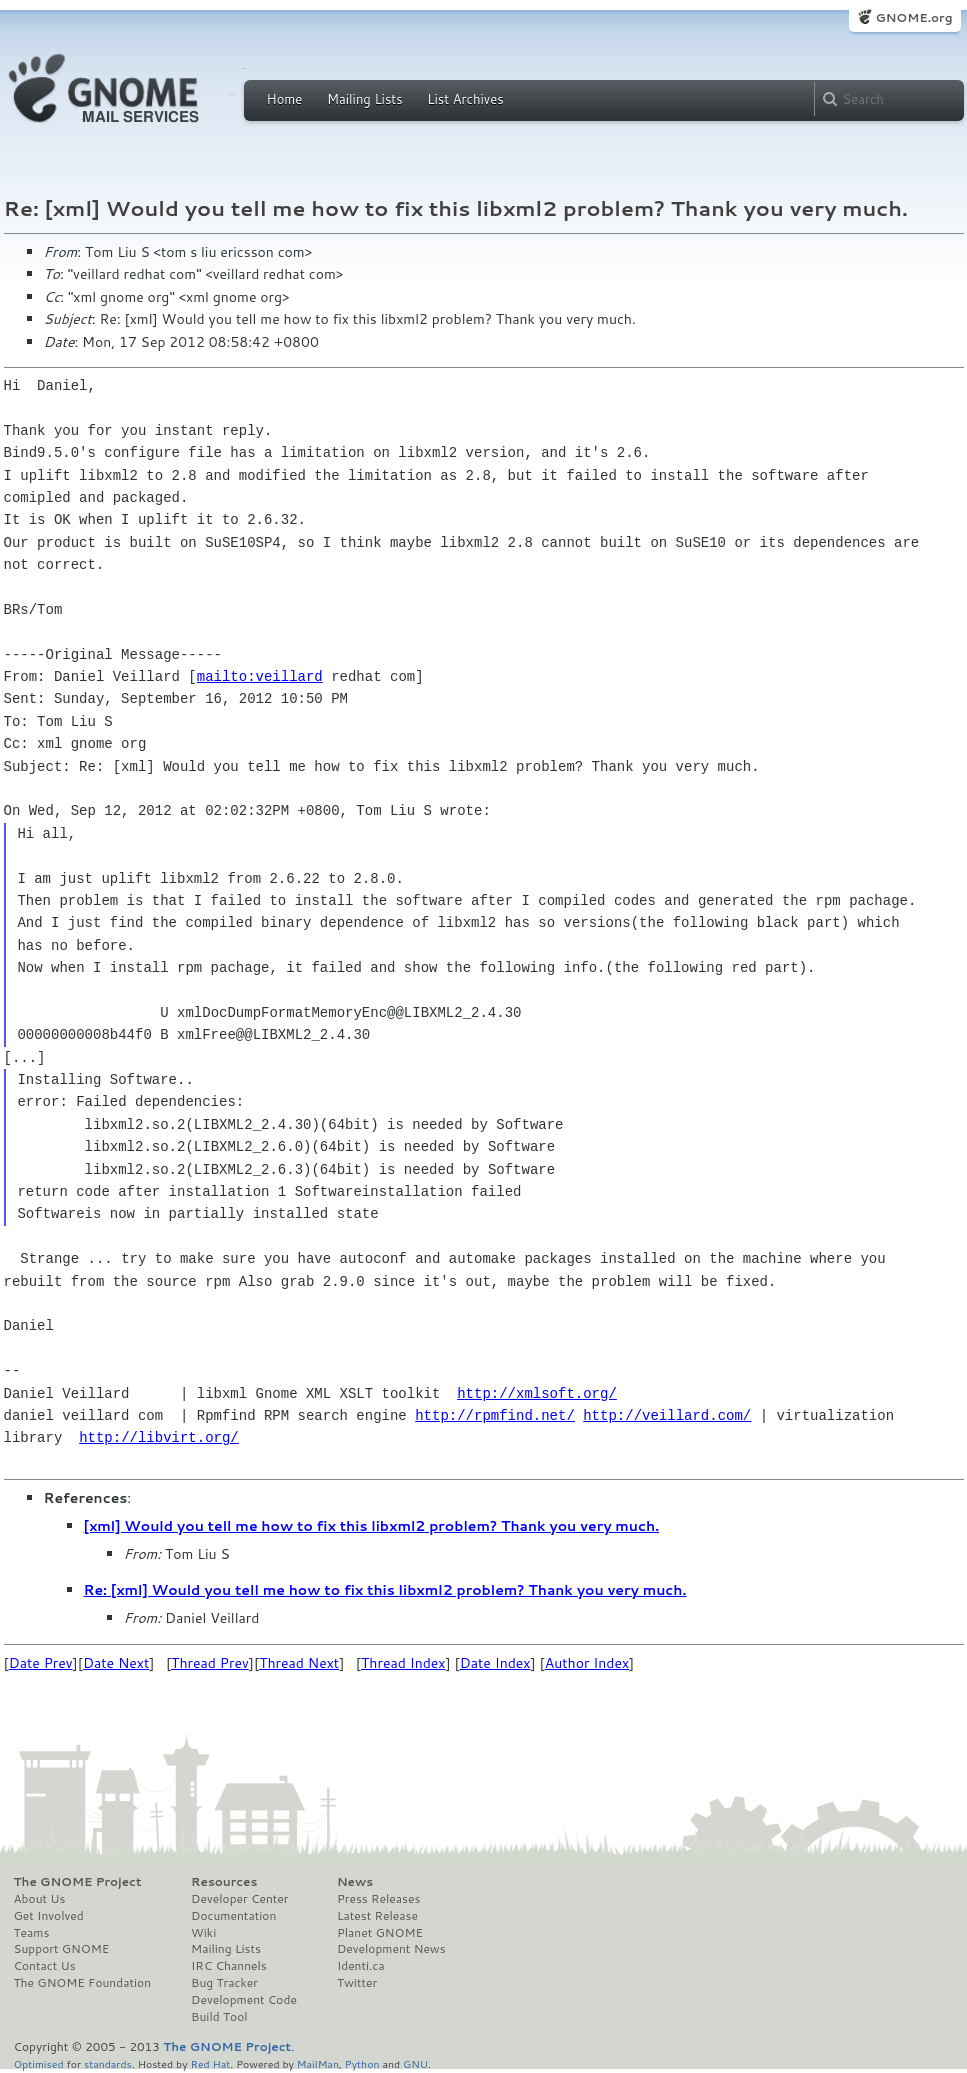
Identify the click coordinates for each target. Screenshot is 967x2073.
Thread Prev (210, 1663)
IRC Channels (229, 1966)
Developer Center (239, 1899)
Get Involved (49, 1916)
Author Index (587, 1663)
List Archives (465, 99)
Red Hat (210, 2063)
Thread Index (403, 1663)
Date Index (495, 1663)
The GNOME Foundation (83, 1983)
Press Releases (378, 1899)
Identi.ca (361, 1966)
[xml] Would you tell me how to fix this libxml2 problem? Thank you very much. (372, 1526)
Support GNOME (62, 1949)
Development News (391, 1949)
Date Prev (41, 1663)
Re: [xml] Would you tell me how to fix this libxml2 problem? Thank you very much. (385, 1590)
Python (362, 2063)
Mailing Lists (365, 99)
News (355, 1882)
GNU (415, 2063)
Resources (224, 1882)
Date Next (116, 1663)
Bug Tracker (224, 1983)
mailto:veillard (260, 676)
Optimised (39, 2063)
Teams (32, 1933)
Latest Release (377, 1916)
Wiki (203, 1933)
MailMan (318, 2063)
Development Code (244, 2000)
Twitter (357, 1983)
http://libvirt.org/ (159, 1437)
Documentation (233, 1916)
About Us (40, 1899)
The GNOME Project (78, 1882)
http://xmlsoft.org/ (537, 1393)
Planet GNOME (380, 1933)
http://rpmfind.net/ (495, 1415)
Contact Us (45, 1966)
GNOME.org (913, 17)
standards (108, 2063)
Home (285, 99)
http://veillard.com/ (667, 1415)
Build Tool (219, 2017)
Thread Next (299, 1663)
